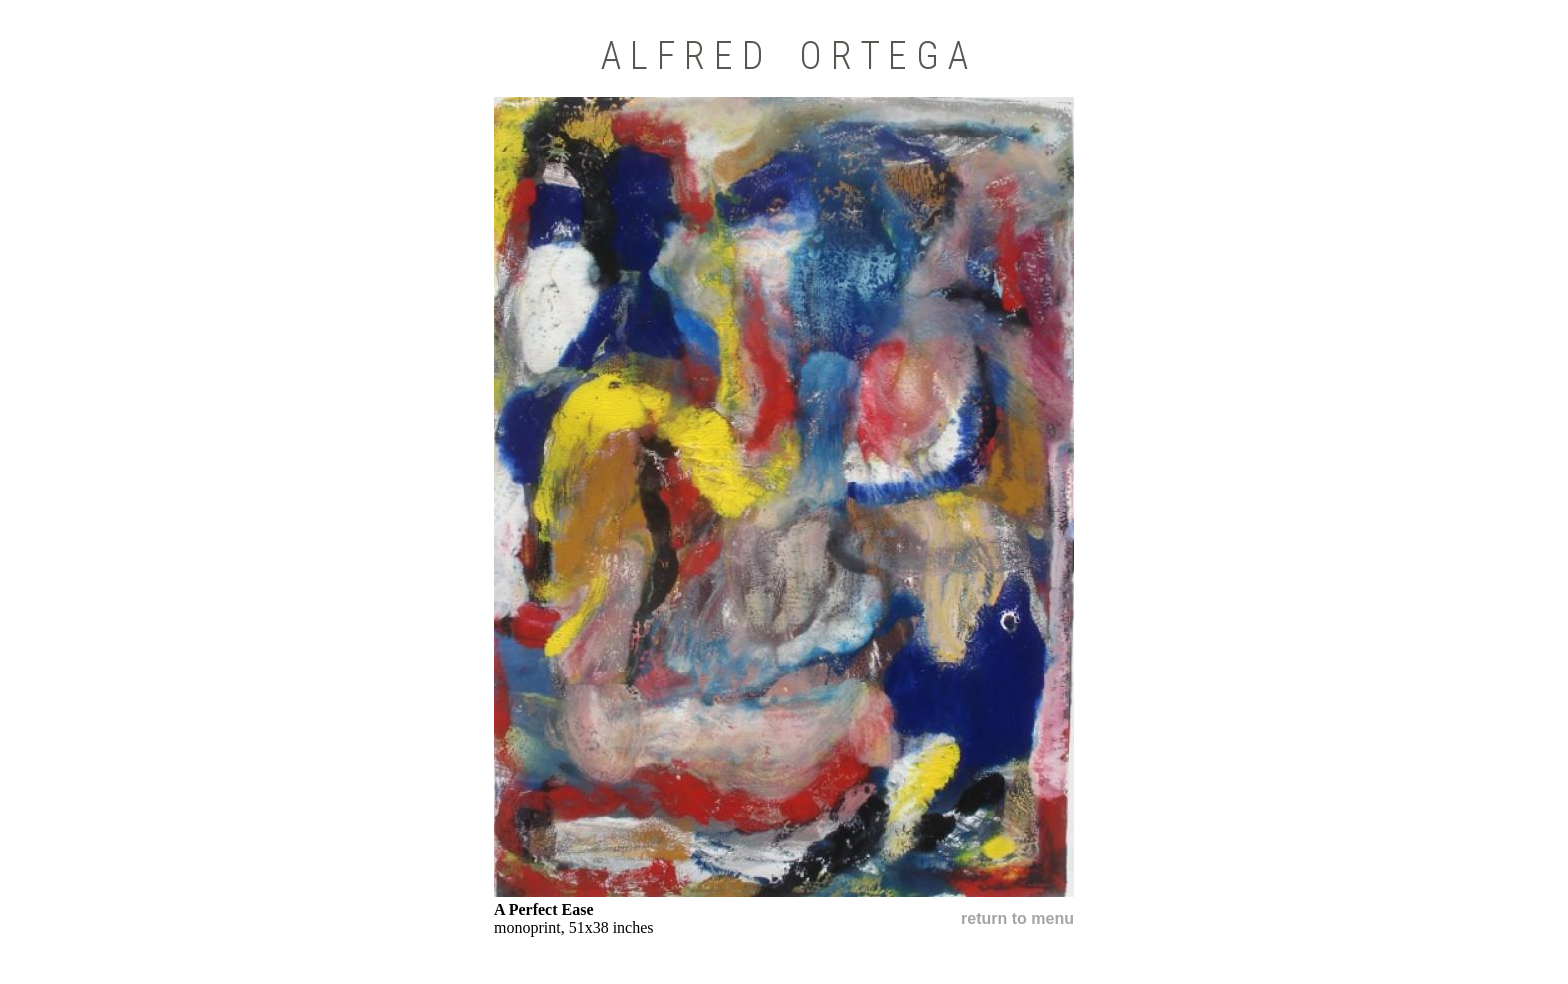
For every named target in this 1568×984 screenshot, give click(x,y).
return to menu (1017, 918)
